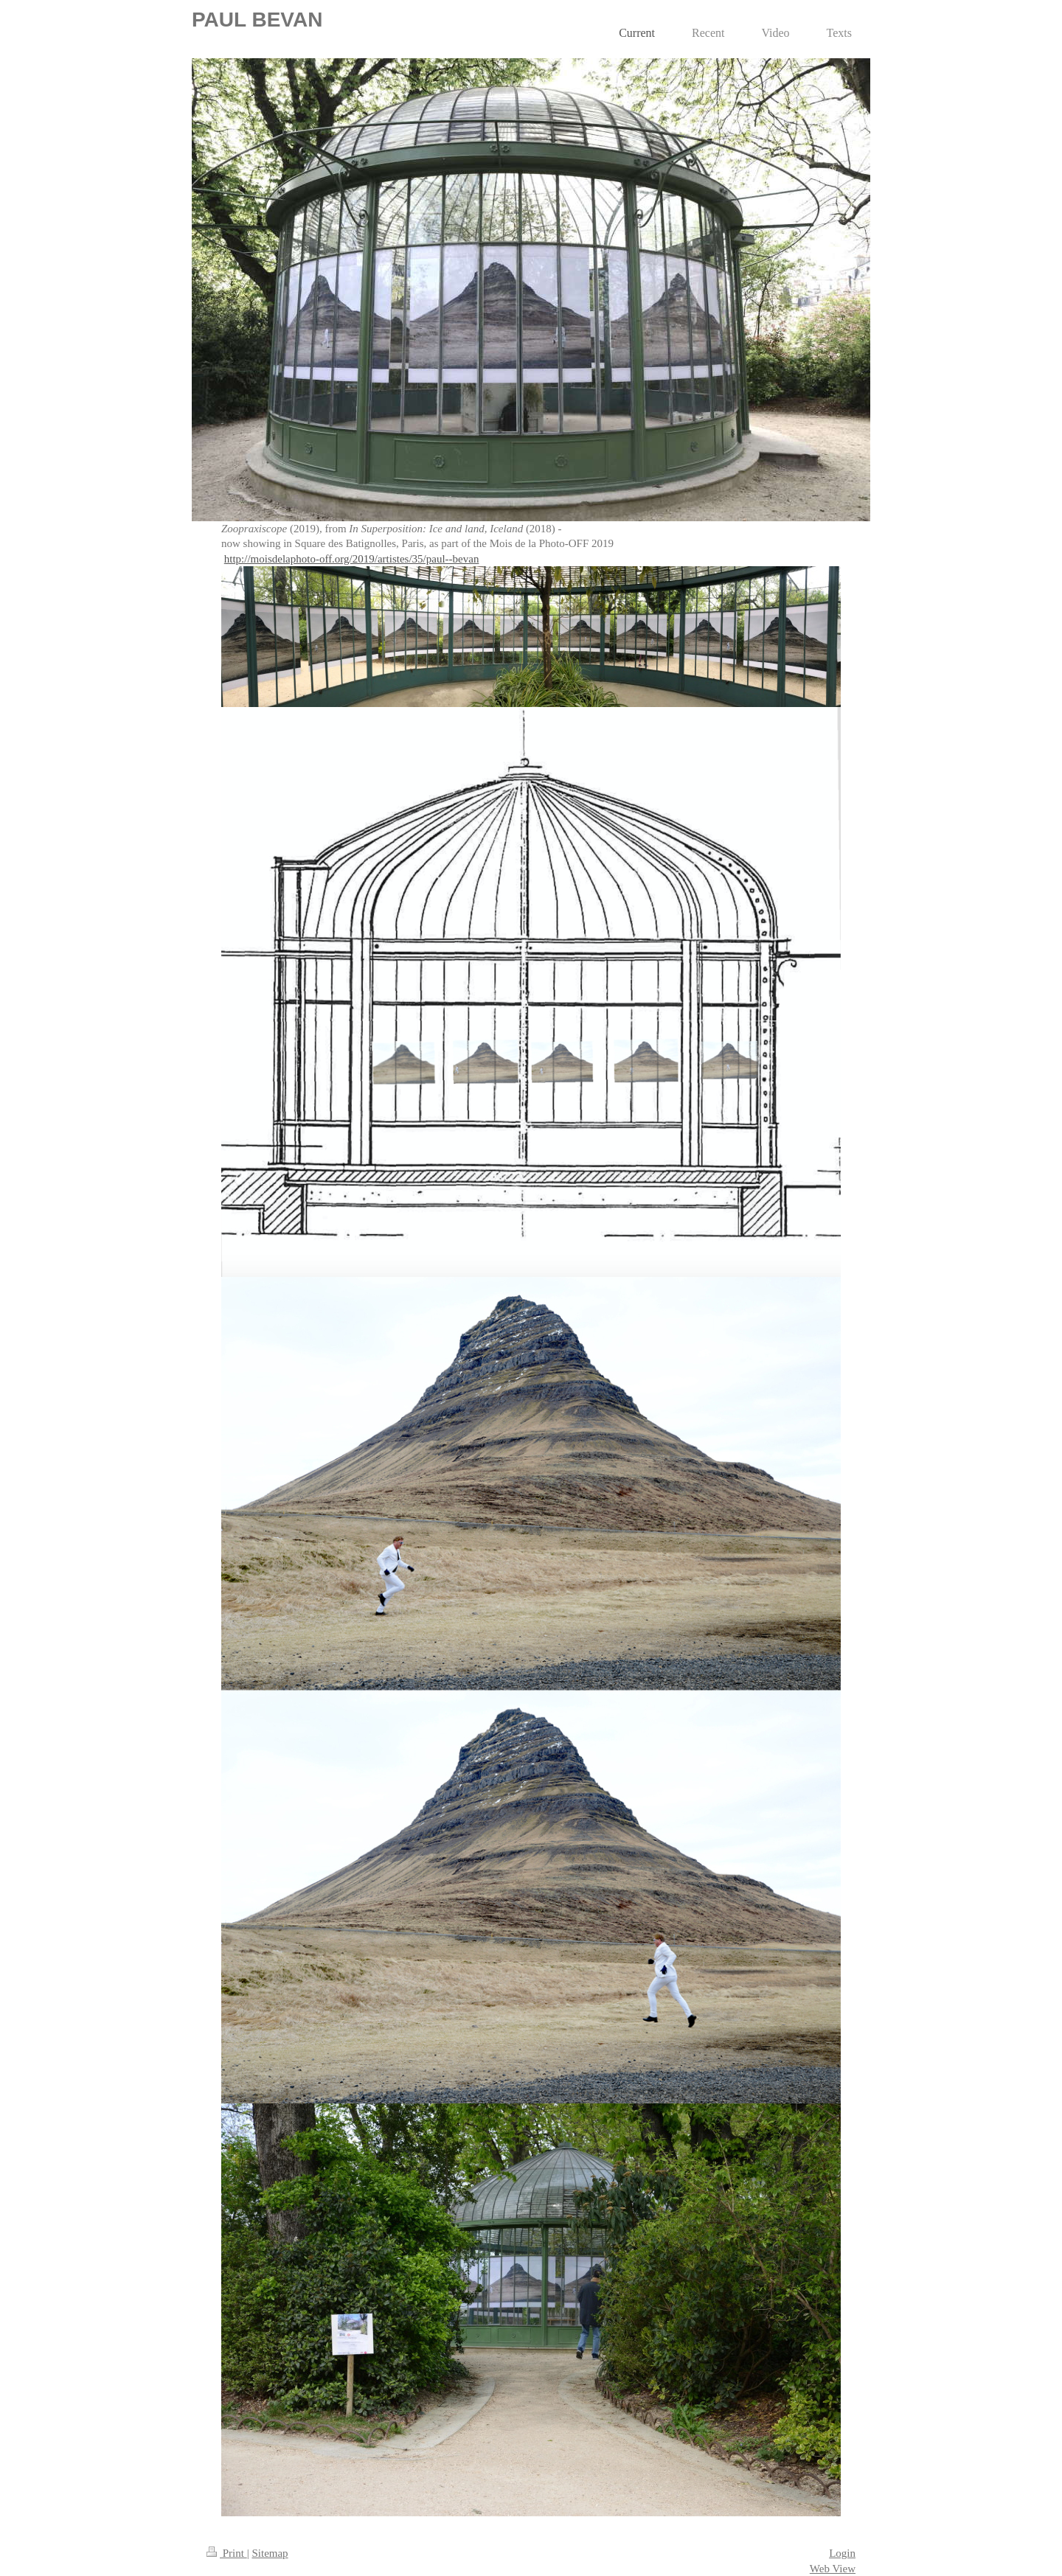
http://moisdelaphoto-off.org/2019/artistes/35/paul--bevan (351, 559)
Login (842, 2553)
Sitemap (269, 2553)
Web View (833, 2569)
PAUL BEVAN (257, 19)
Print (226, 2553)
